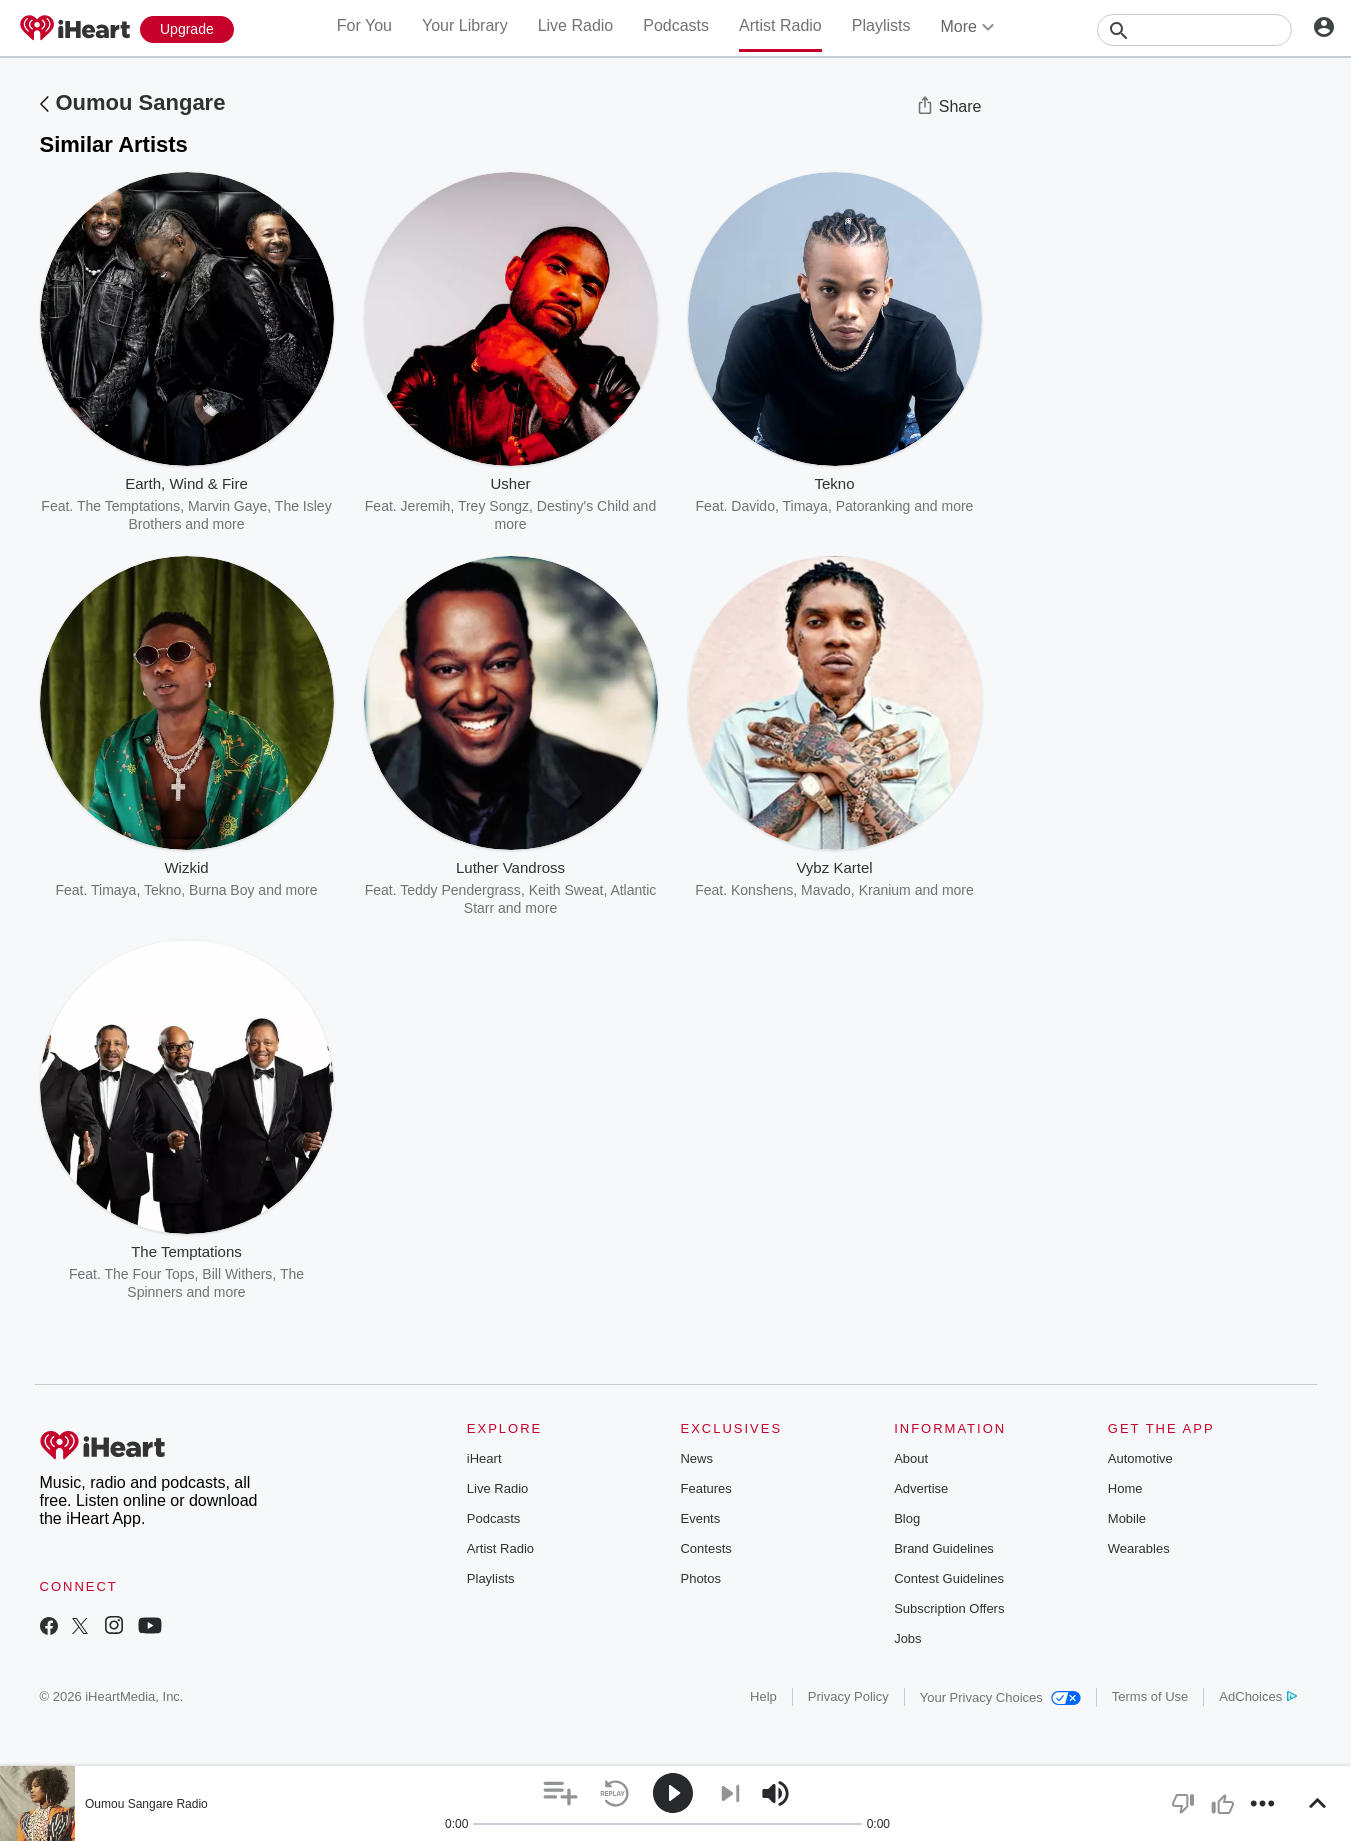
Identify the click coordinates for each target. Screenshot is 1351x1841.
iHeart (484, 1458)
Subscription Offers (949, 1608)
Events (700, 1518)
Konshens (762, 890)
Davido (753, 506)
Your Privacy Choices (1000, 1697)
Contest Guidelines (949, 1578)
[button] (560, 1793)
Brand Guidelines (944, 1548)
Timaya (804, 506)
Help (763, 1696)
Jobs (907, 1638)
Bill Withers (237, 1274)
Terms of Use (1150, 1696)
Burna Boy (221, 890)
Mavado (826, 890)
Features (705, 1488)
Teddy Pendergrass (460, 890)
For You (364, 25)
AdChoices (1257, 1696)
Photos (700, 1578)
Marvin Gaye (227, 506)
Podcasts (676, 25)
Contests (705, 1548)
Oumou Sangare (141, 102)
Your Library (465, 25)
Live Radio (576, 25)
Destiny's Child (583, 506)
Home (1125, 1488)
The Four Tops (150, 1274)
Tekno (162, 890)
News (696, 1458)
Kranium (885, 890)
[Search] (1194, 30)
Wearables (1139, 1548)
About (911, 1458)
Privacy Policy (848, 1696)
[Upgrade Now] (187, 29)
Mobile (1127, 1518)
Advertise (921, 1488)
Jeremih (426, 506)
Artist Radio (780, 25)
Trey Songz (493, 506)
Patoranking (873, 506)
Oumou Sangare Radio (146, 1804)
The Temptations (128, 506)
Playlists (881, 25)
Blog (907, 1518)
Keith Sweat (566, 890)
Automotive (1140, 1458)
